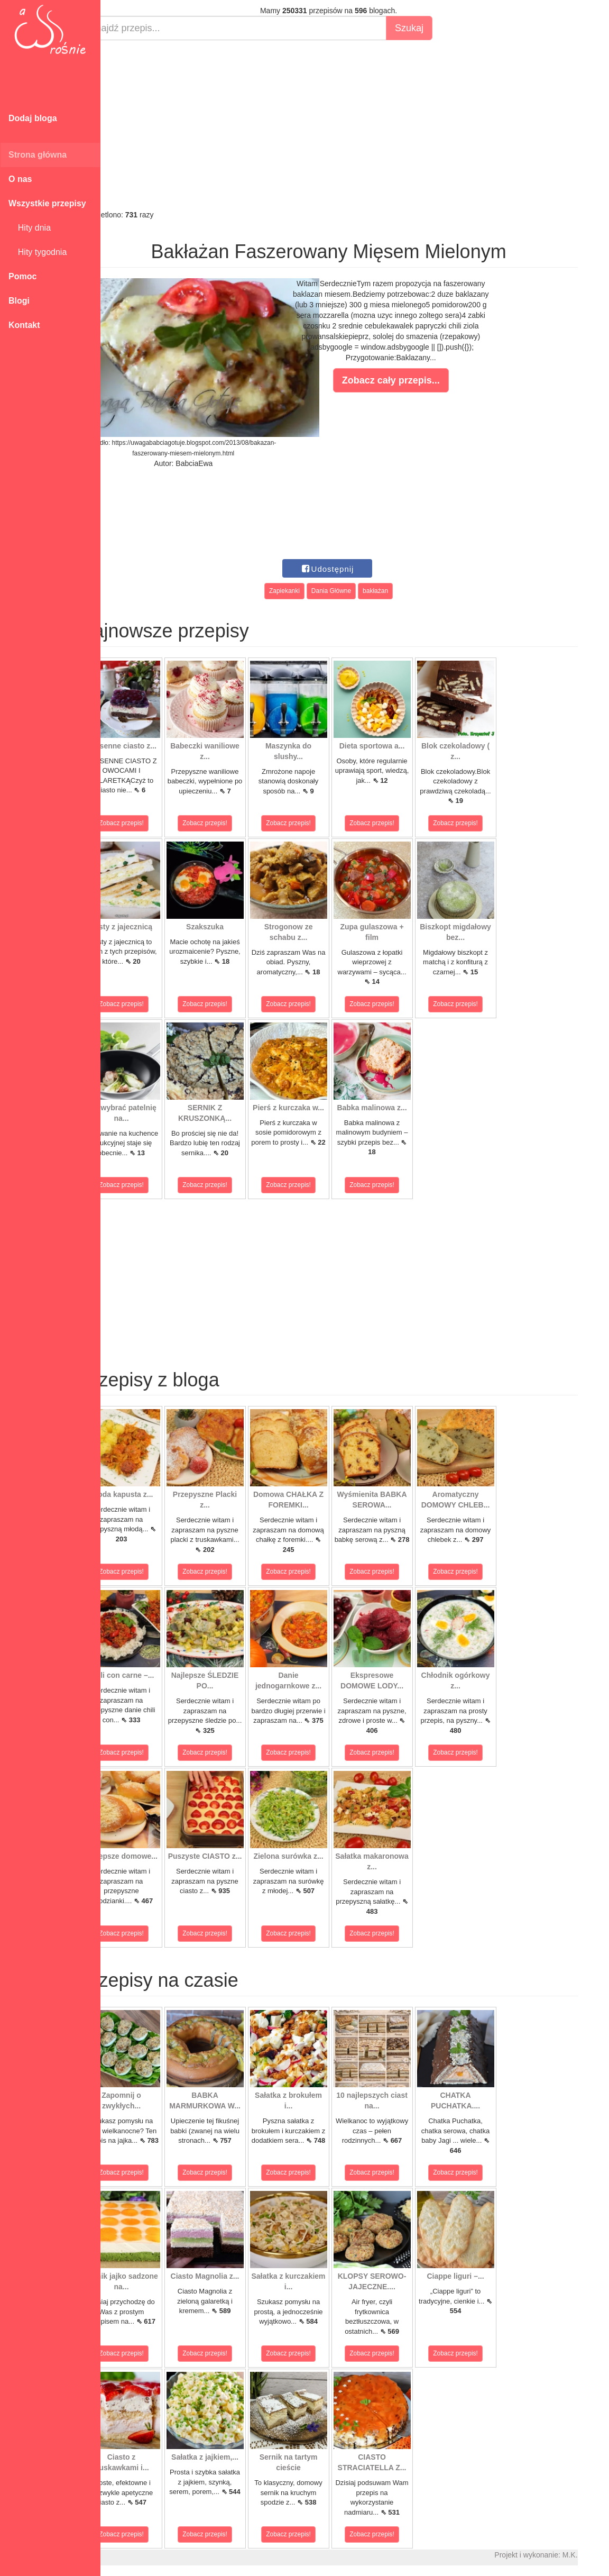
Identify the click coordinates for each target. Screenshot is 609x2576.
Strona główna (37, 154)
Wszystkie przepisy (47, 203)
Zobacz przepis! (147, 823)
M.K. (596, 2555)
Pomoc (22, 276)
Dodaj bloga (32, 118)
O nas (20, 179)
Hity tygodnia (37, 252)
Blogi (19, 300)
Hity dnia (29, 227)
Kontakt (24, 325)
